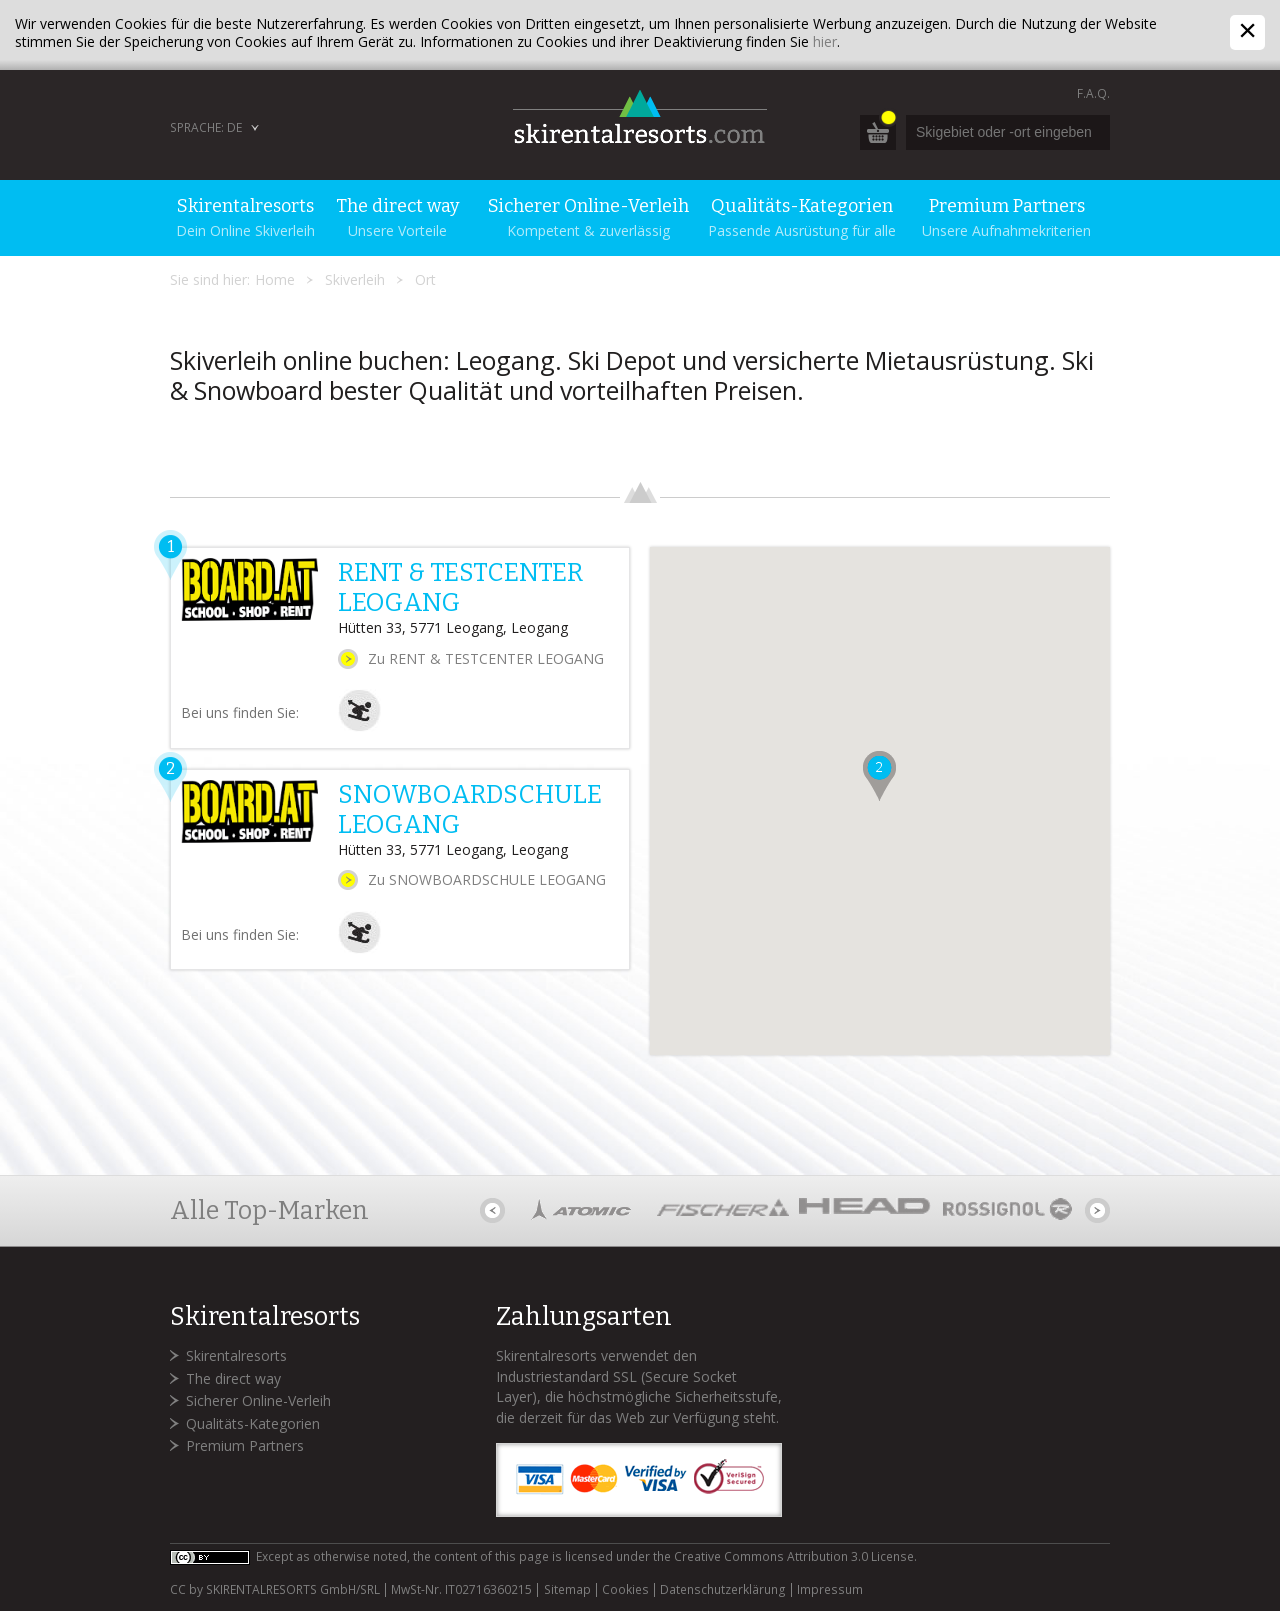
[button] (879, 776)
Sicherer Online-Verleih (258, 1400)
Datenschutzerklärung (723, 1590)
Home (275, 279)
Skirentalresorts (236, 1355)
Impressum (830, 1590)
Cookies (625, 1590)
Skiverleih (355, 279)
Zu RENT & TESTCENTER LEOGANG (486, 658)
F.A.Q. (1093, 93)
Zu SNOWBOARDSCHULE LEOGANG (487, 879)
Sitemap (567, 1590)
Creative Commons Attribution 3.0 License (794, 1556)
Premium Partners (245, 1445)
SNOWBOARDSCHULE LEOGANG (470, 810)
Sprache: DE (206, 127)
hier (825, 41)
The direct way (233, 1378)
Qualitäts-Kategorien (253, 1423)
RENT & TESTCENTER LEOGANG (460, 588)
